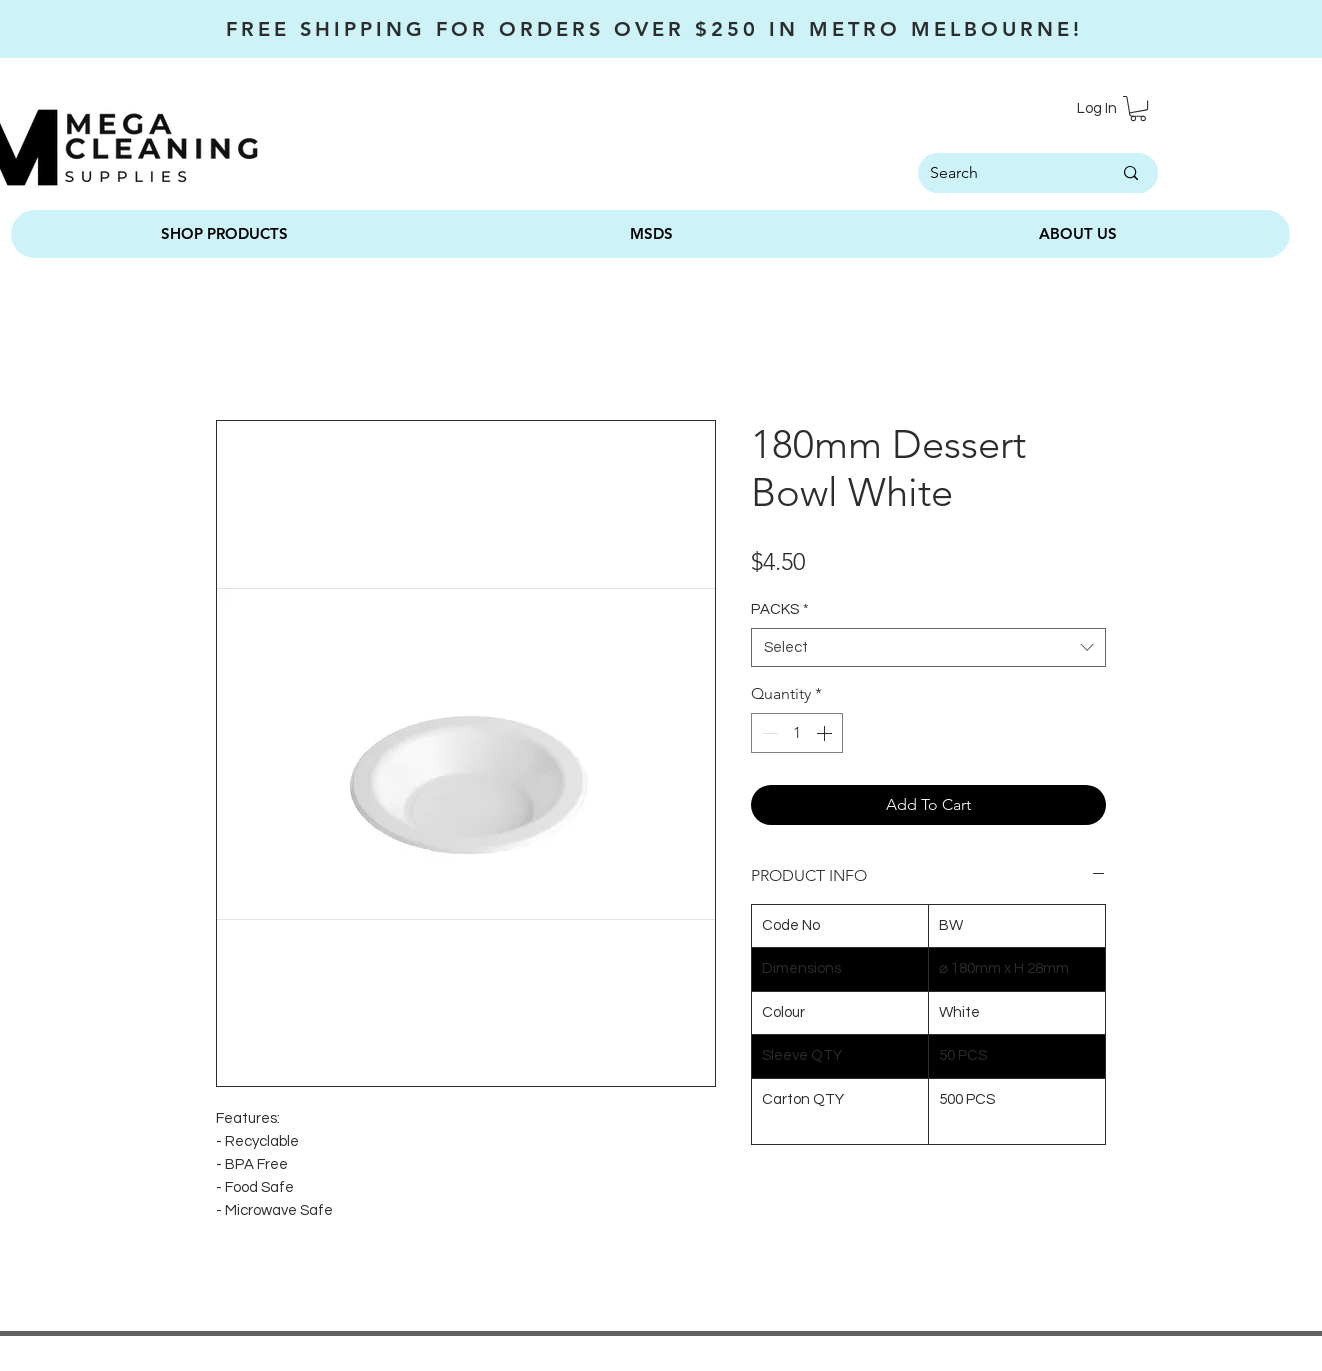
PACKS (780, 609)
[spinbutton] (797, 733)
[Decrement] (768, 733)
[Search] (996, 173)
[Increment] (826, 733)
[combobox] (928, 647)
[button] (1138, 108)
